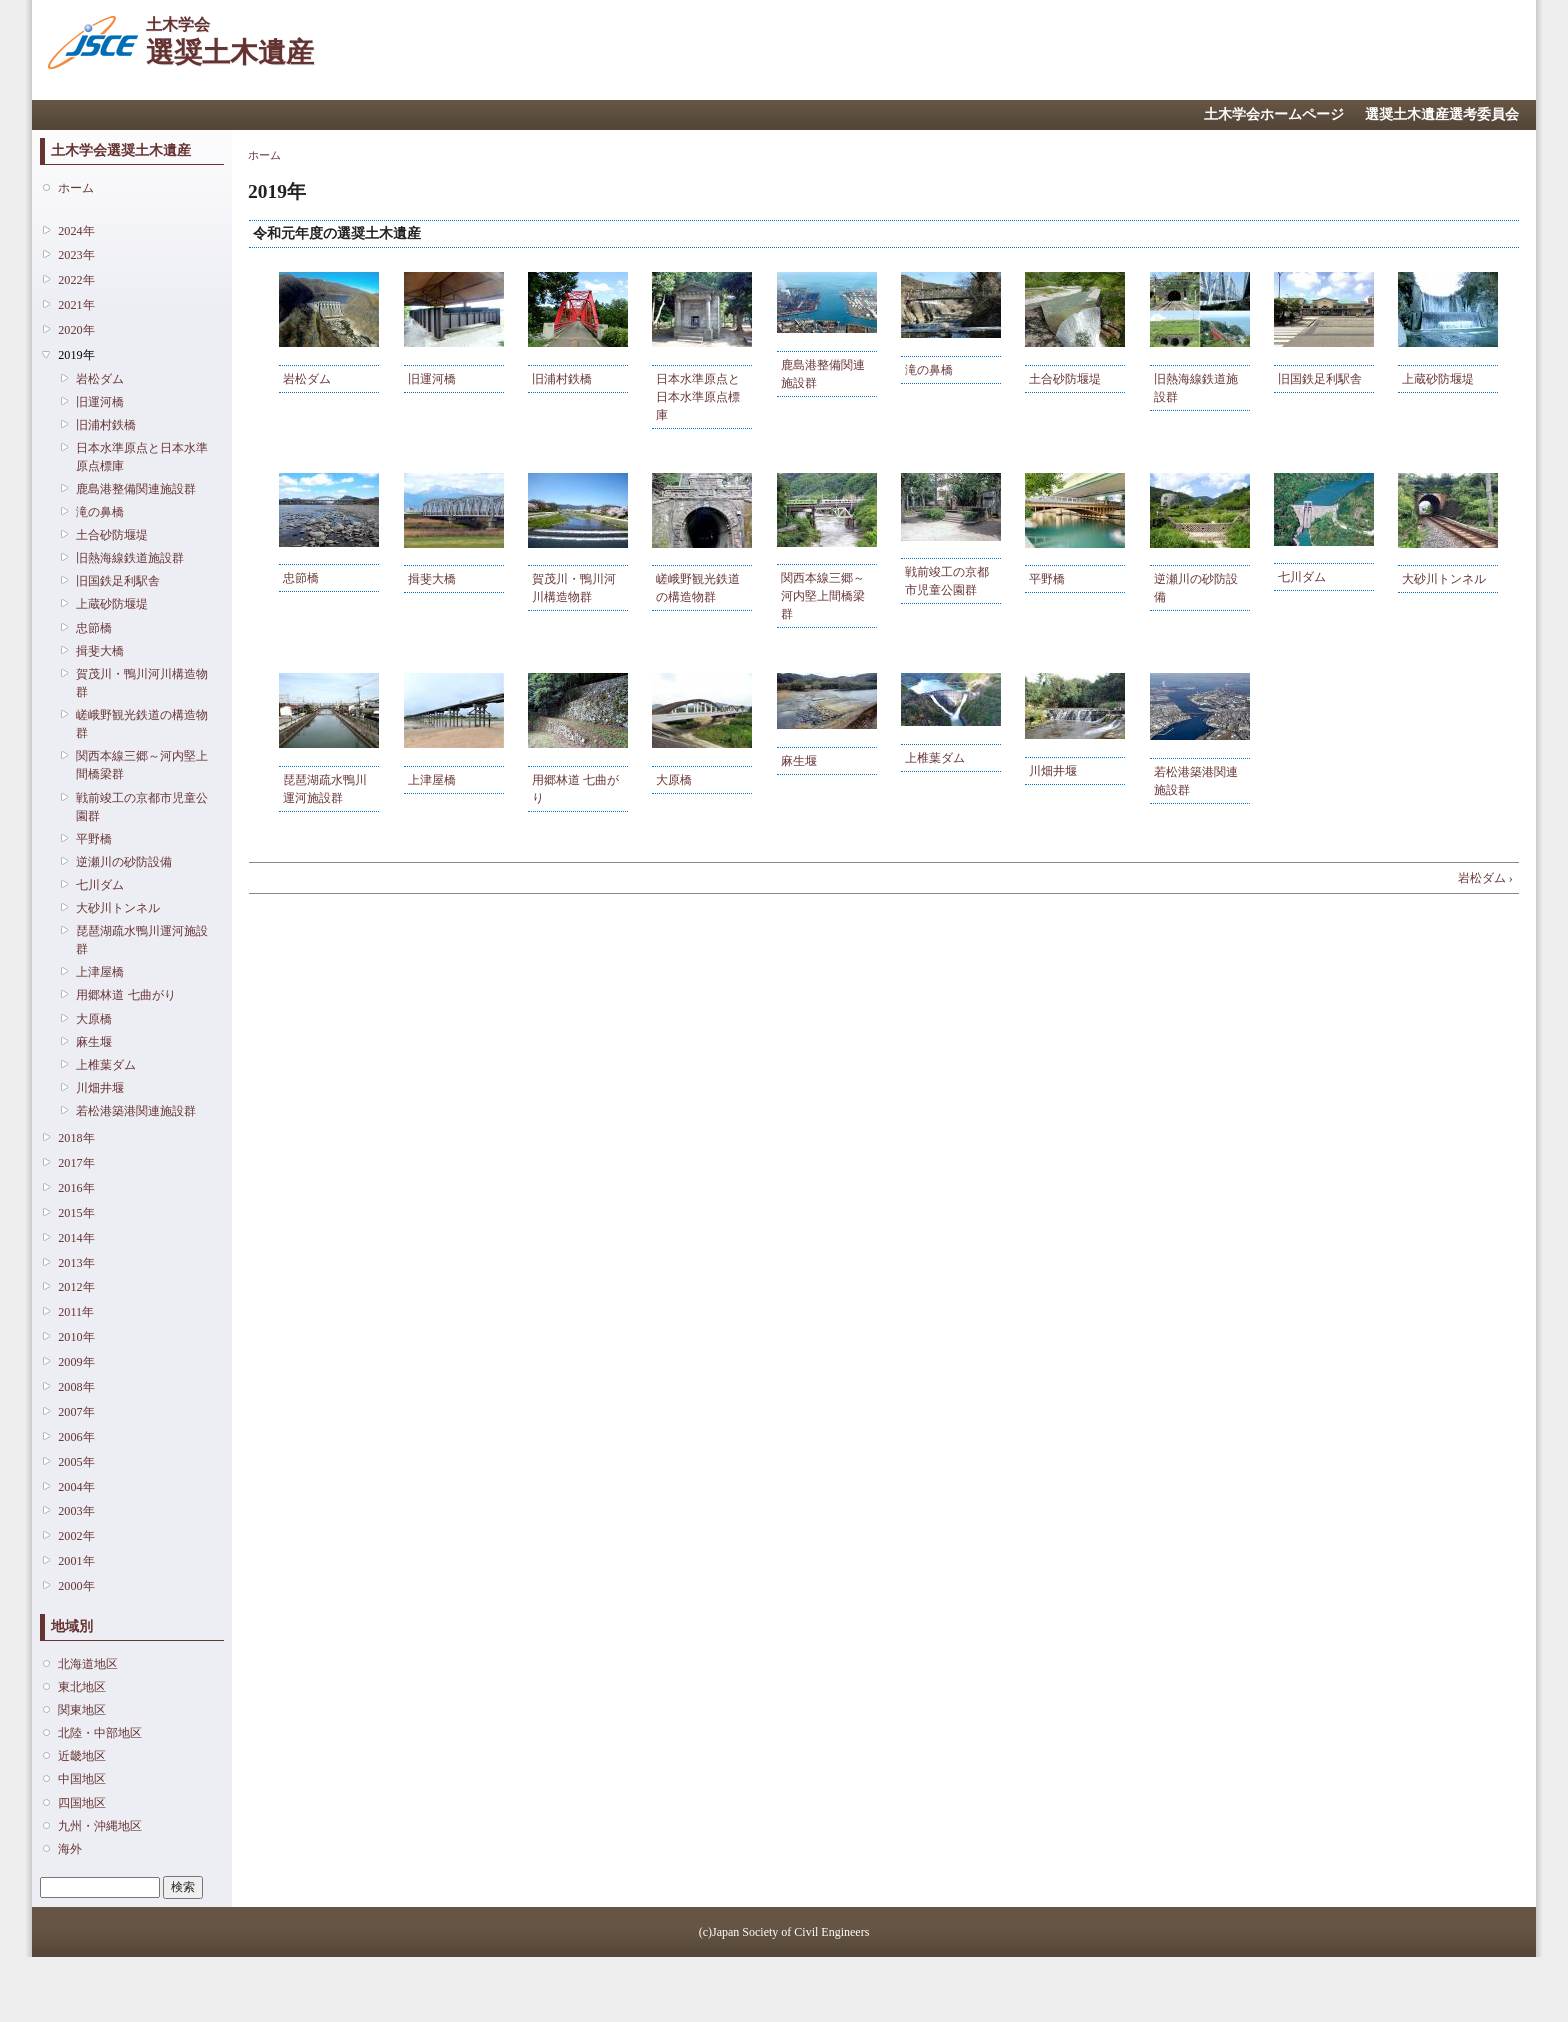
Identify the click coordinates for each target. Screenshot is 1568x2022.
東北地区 (82, 1687)
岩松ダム (100, 379)
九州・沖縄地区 (100, 1826)
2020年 (76, 330)
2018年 (76, 1138)
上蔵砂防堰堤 (112, 604)
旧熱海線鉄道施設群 (130, 558)
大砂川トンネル (118, 908)
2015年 (76, 1213)
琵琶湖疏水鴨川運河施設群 (142, 940)
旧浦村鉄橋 (106, 425)
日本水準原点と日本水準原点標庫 (142, 457)
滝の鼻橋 (100, 512)
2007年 (76, 1412)
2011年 (76, 1312)
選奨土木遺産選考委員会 (1442, 114)
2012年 (76, 1287)
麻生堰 (94, 1042)
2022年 (76, 280)
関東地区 (82, 1710)
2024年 (76, 231)
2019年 (76, 355)
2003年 (76, 1511)
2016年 (76, 1188)
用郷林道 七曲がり (125, 995)
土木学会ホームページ (1274, 114)
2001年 (76, 1561)
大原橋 (94, 1019)
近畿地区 (82, 1756)
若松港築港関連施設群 (136, 1111)
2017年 (76, 1163)
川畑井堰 (100, 1088)
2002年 (76, 1536)
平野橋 (94, 839)
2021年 (76, 305)
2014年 (76, 1238)
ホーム (76, 188)
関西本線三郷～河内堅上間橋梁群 (142, 765)
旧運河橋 (100, 402)
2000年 (76, 1586)
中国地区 (82, 1779)
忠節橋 (94, 628)
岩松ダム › (1485, 878)
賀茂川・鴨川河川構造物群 (142, 683)
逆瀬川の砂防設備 (124, 862)
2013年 (76, 1263)
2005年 (76, 1462)
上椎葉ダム (106, 1065)
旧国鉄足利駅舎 (118, 581)
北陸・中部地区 (100, 1733)
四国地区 (82, 1803)
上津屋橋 (100, 972)
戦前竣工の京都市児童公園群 (142, 807)
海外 (70, 1849)
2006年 (76, 1437)
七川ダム (100, 885)
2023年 (76, 255)
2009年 (76, 1362)
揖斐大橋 (100, 651)
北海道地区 (88, 1664)
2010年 (76, 1337)
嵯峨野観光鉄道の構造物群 (142, 724)
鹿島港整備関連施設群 (136, 489)
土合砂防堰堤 (112, 535)
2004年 (76, 1487)
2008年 (76, 1387)
